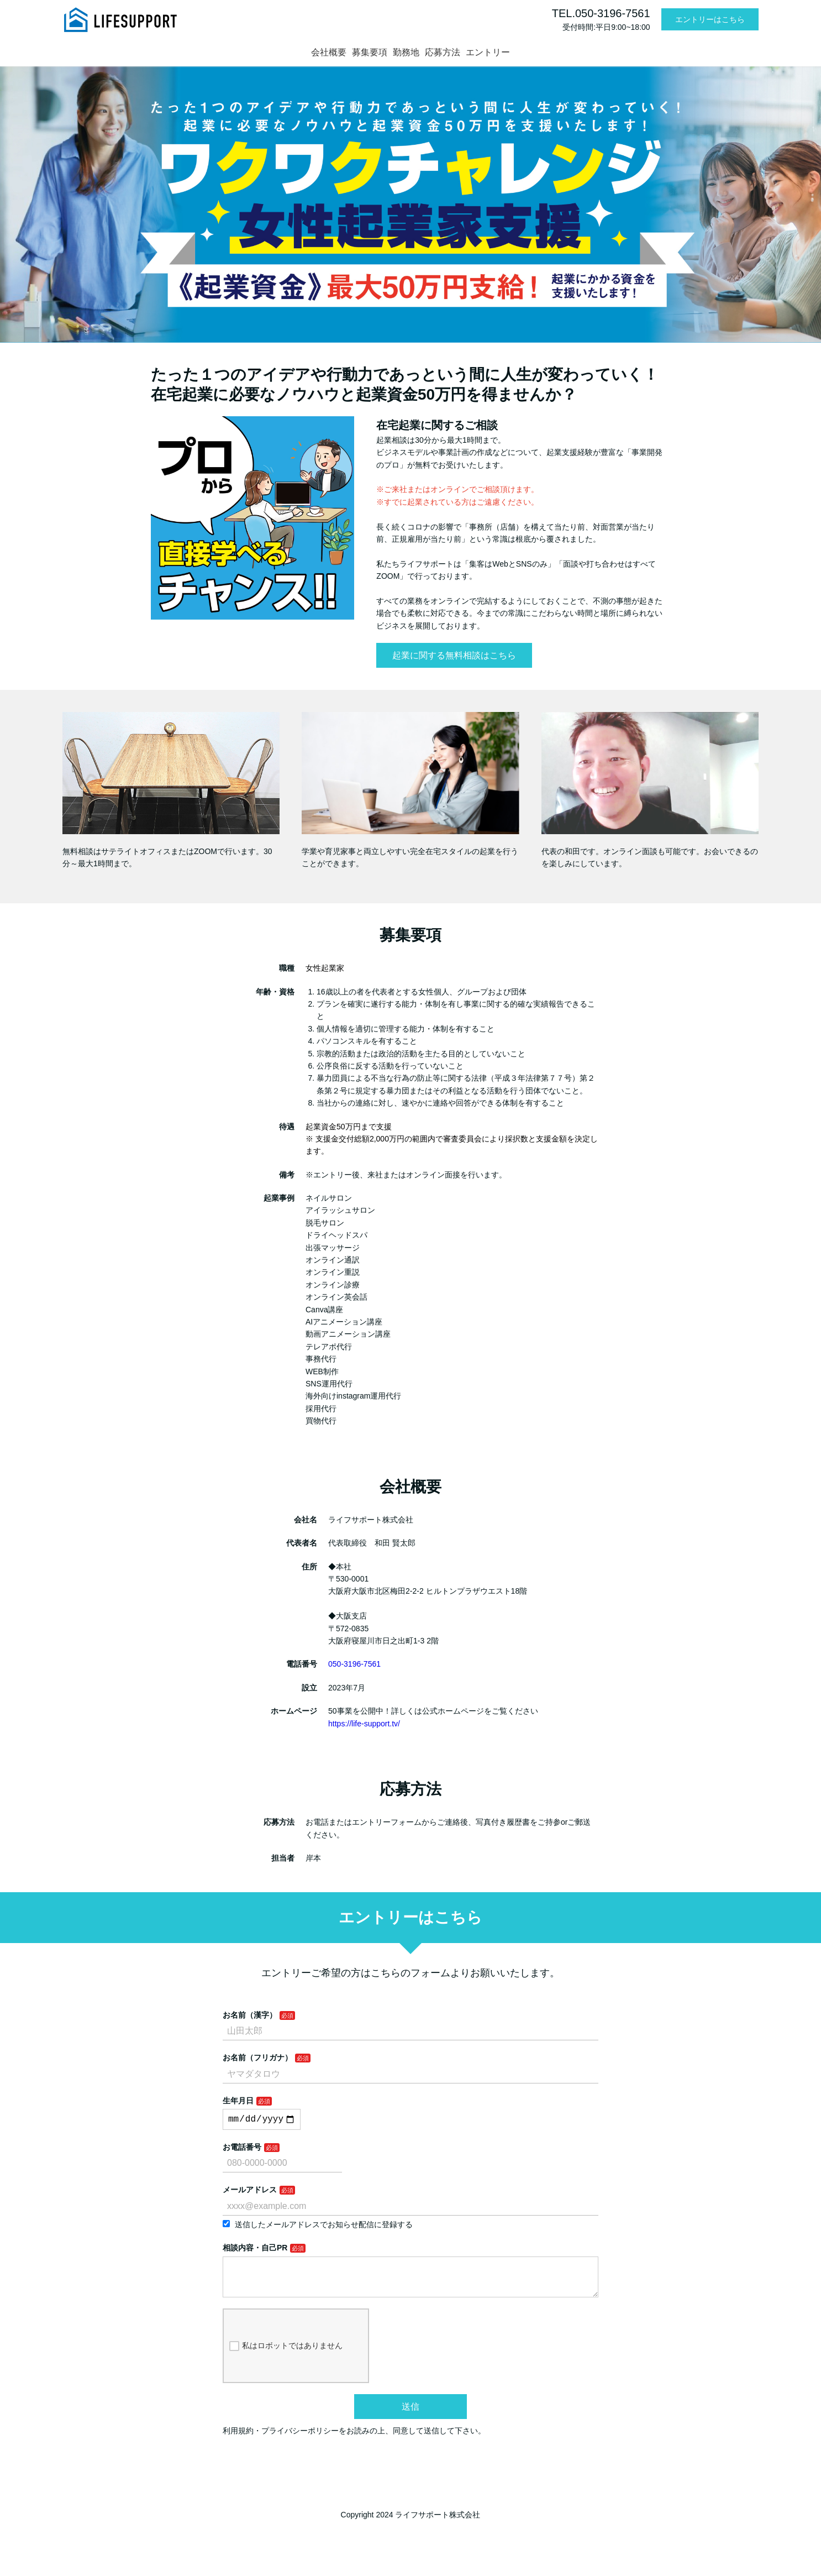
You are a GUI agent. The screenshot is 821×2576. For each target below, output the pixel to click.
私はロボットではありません (286, 2357)
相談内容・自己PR (255, 2249)
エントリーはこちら (710, 19)
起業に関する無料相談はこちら (454, 655)
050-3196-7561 (354, 1663)
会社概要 (328, 52)
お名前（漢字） (250, 2014)
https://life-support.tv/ (364, 1723)
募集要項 (369, 52)
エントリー (488, 52)
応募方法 (442, 52)
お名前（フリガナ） (257, 2057)
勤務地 (406, 52)
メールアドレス (250, 2191)
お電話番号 (242, 2149)
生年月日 (238, 2100)
